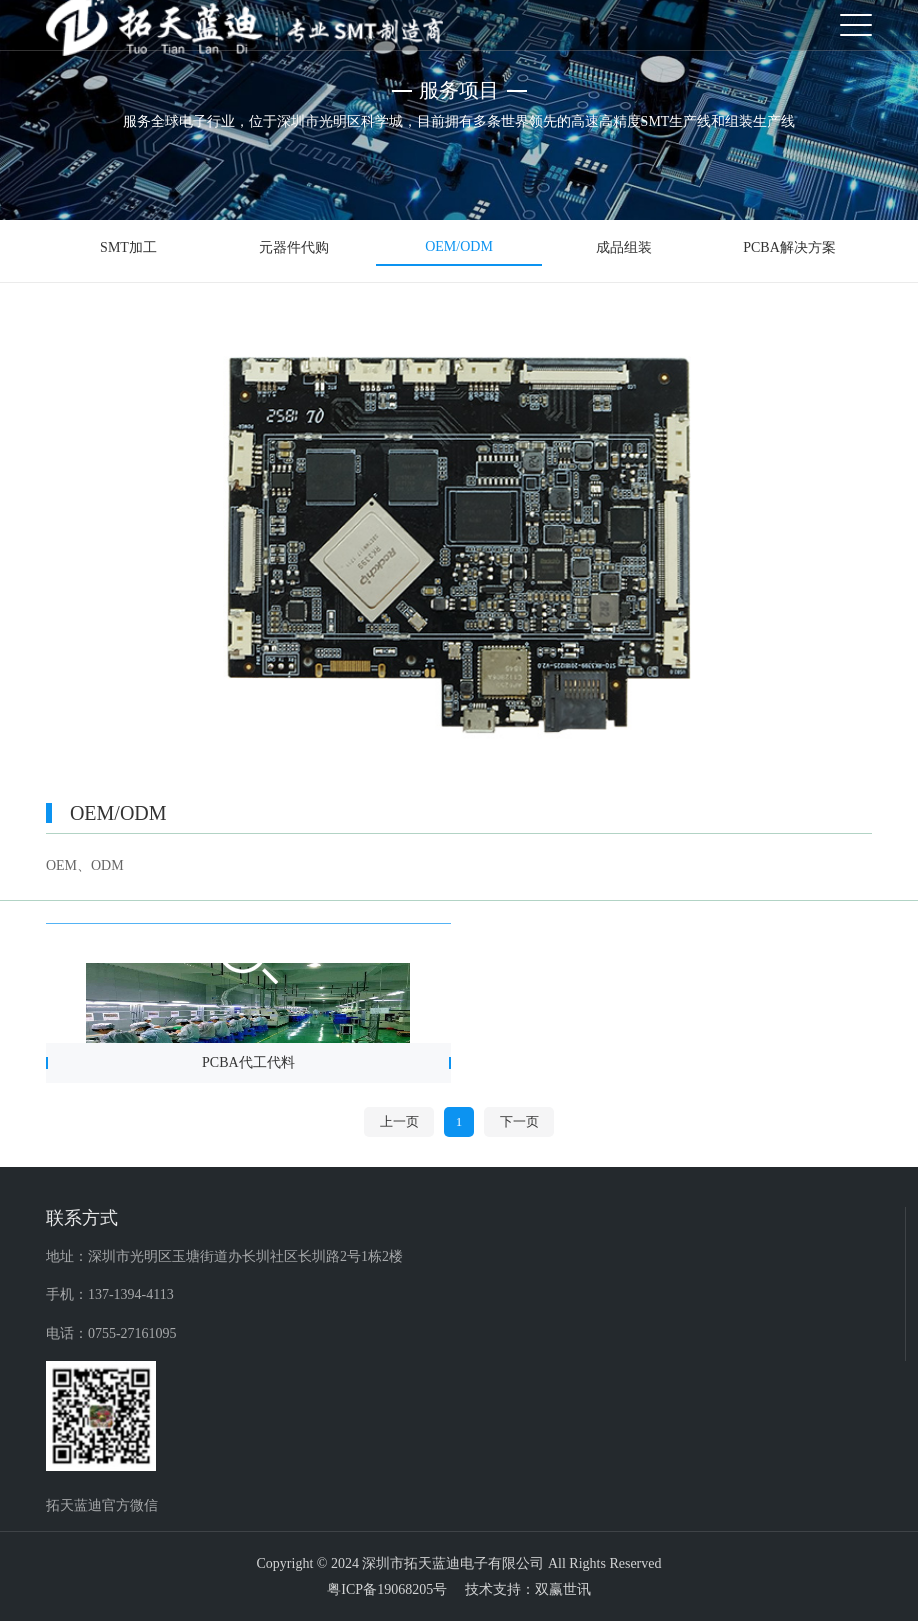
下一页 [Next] (519, 1121)
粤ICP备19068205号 (387, 1589)
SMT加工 (128, 248)
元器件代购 (294, 248)
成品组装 (624, 248)
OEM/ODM (459, 247)
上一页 (399, 1121)
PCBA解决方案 (789, 248)
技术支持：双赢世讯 (528, 1589)
